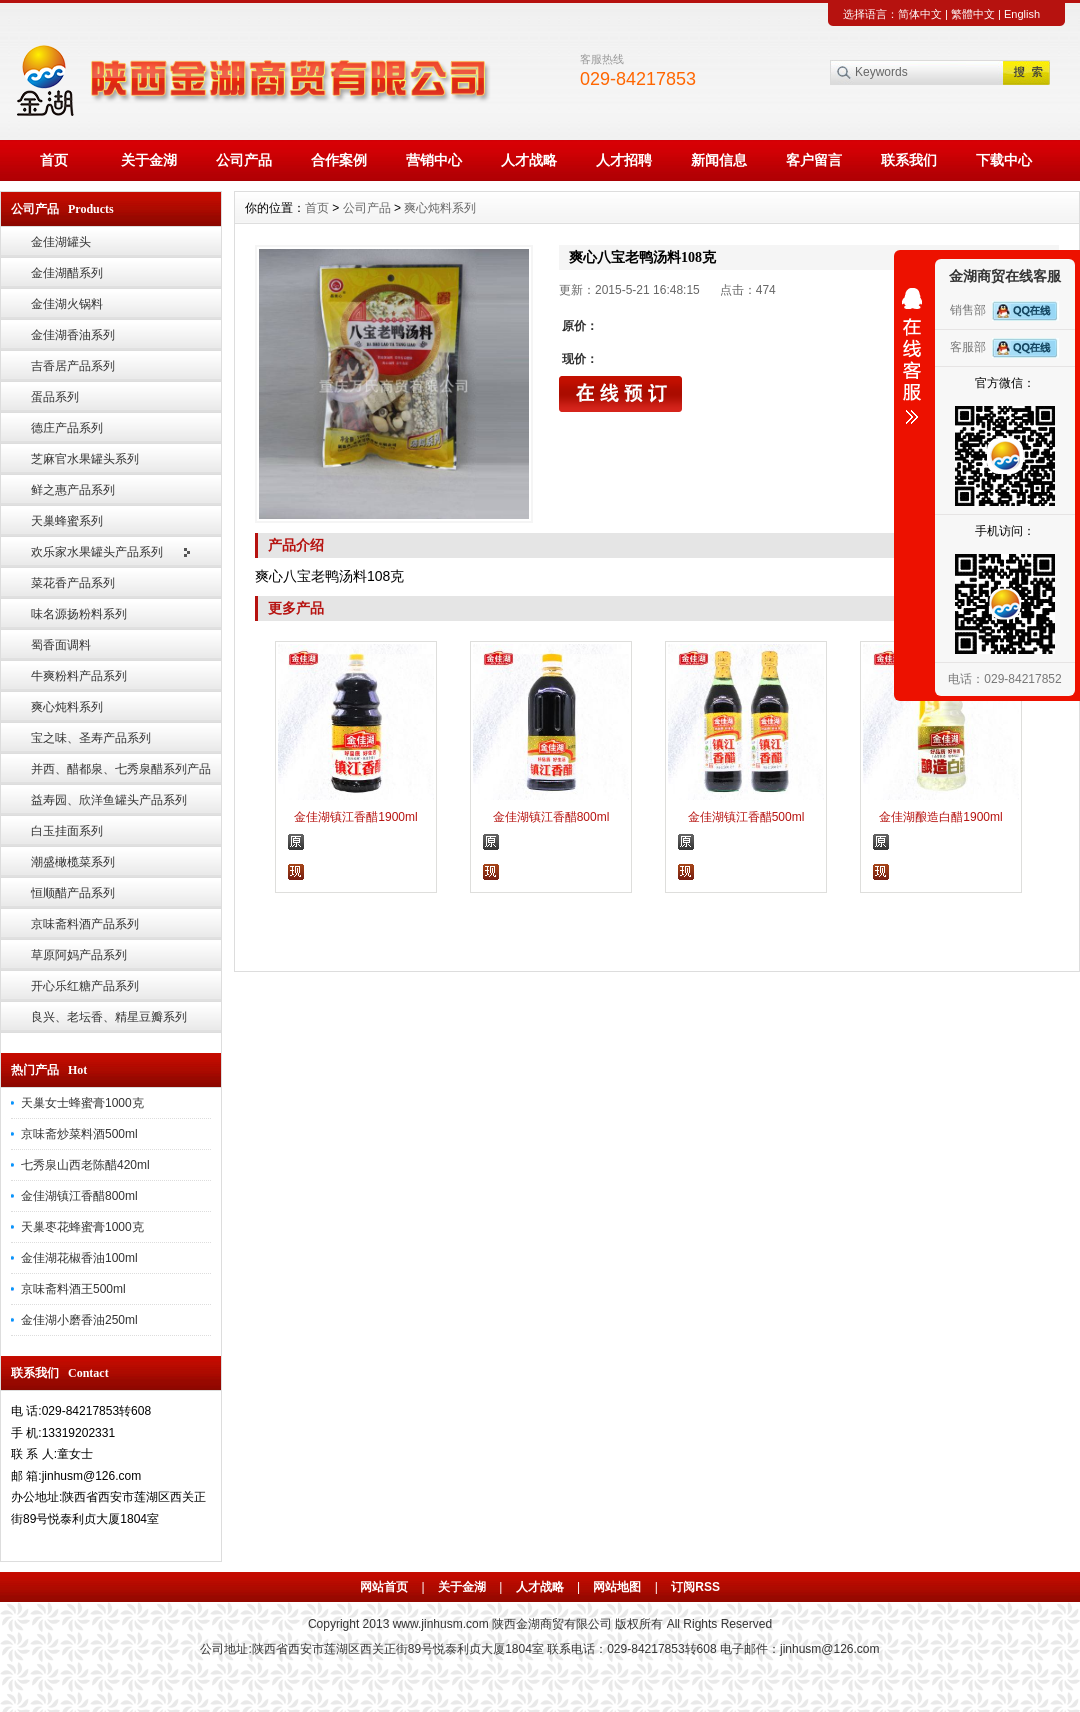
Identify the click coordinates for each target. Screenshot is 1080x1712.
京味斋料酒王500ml (73, 1289)
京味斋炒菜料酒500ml (79, 1134)
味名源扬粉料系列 (79, 614)
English (1022, 14)
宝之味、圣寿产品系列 (91, 738)
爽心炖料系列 (67, 707)
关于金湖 (149, 160)
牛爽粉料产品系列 (79, 676)
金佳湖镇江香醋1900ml (355, 817)
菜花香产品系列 (73, 583)
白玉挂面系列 (67, 831)
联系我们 (909, 160)
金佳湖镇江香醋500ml (746, 817)
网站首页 (384, 1587)
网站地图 (617, 1587)
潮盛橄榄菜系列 (73, 862)
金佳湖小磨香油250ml (79, 1320)
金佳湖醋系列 (67, 273)
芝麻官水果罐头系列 (85, 459)
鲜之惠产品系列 (73, 490)
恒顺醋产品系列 (73, 893)
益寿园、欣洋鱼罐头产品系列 (109, 800)
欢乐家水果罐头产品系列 (97, 552)
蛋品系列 (55, 397)
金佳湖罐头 (61, 242)
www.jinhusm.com (441, 1624)
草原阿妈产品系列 (79, 955)
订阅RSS (695, 1587)
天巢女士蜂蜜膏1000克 (82, 1103)
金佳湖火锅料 (67, 304)
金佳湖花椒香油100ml (79, 1258)
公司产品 (244, 160)
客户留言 (814, 160)
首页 (54, 160)
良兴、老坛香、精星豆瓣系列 (109, 1017)
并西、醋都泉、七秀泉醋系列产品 (121, 769)
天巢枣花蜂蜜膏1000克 (82, 1227)
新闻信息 (719, 160)
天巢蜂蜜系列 (67, 521)
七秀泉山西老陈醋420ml (85, 1165)
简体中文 (920, 14)
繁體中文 (973, 14)
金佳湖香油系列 (73, 335)
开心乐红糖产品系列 (85, 986)
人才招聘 (624, 160)
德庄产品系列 (67, 428)
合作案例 (339, 160)
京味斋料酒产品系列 (85, 924)
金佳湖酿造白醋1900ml (940, 817)
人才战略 (529, 160)
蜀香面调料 (61, 645)
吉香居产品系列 (73, 366)
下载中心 (1004, 160)
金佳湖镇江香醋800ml (79, 1196)
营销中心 (434, 160)
